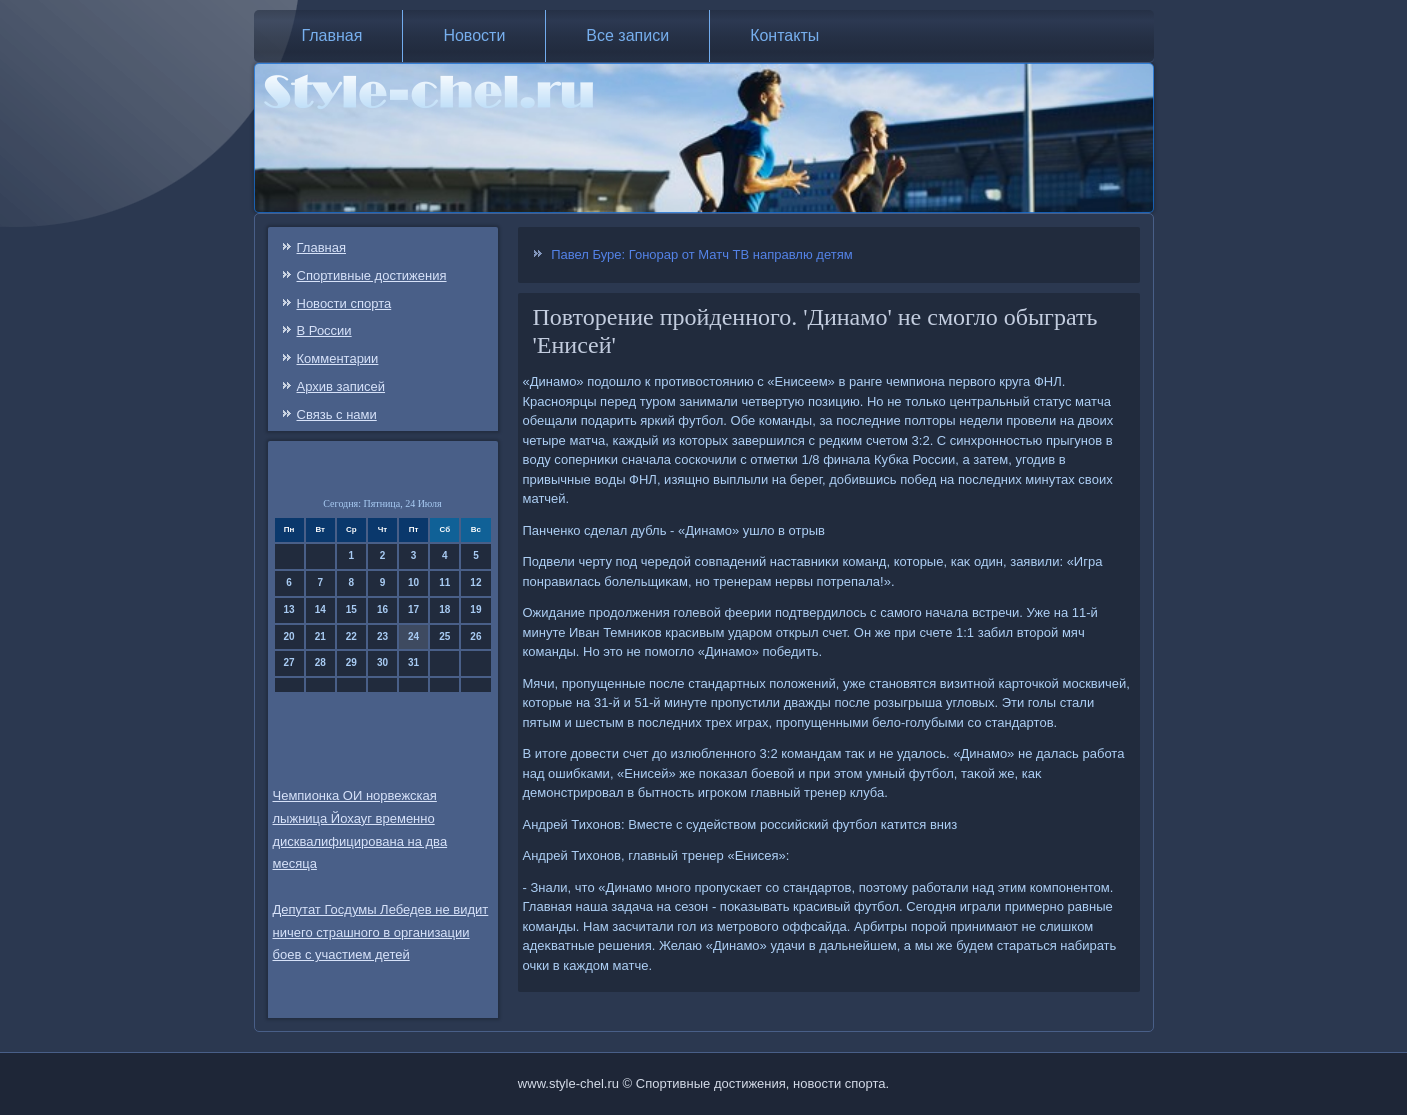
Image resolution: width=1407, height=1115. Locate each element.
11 (444, 582)
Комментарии (338, 358)
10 (413, 582)
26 (475, 636)
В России (324, 330)
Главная (332, 35)
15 (351, 609)
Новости (474, 35)
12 (475, 582)
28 (320, 662)
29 (351, 662)
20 (289, 636)
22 (351, 636)
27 (289, 662)
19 (475, 609)
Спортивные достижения (372, 275)
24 (413, 636)
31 (413, 662)
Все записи (627, 35)
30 (382, 662)
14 (320, 609)
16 (382, 609)
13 (289, 609)
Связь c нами (337, 414)
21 (320, 636)
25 (444, 636)
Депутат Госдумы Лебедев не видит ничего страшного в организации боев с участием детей (381, 932)
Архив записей (341, 386)
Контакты (784, 35)
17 (413, 609)
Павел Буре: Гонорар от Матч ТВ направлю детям (702, 254)
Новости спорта (344, 303)
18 (444, 609)
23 (382, 636)
